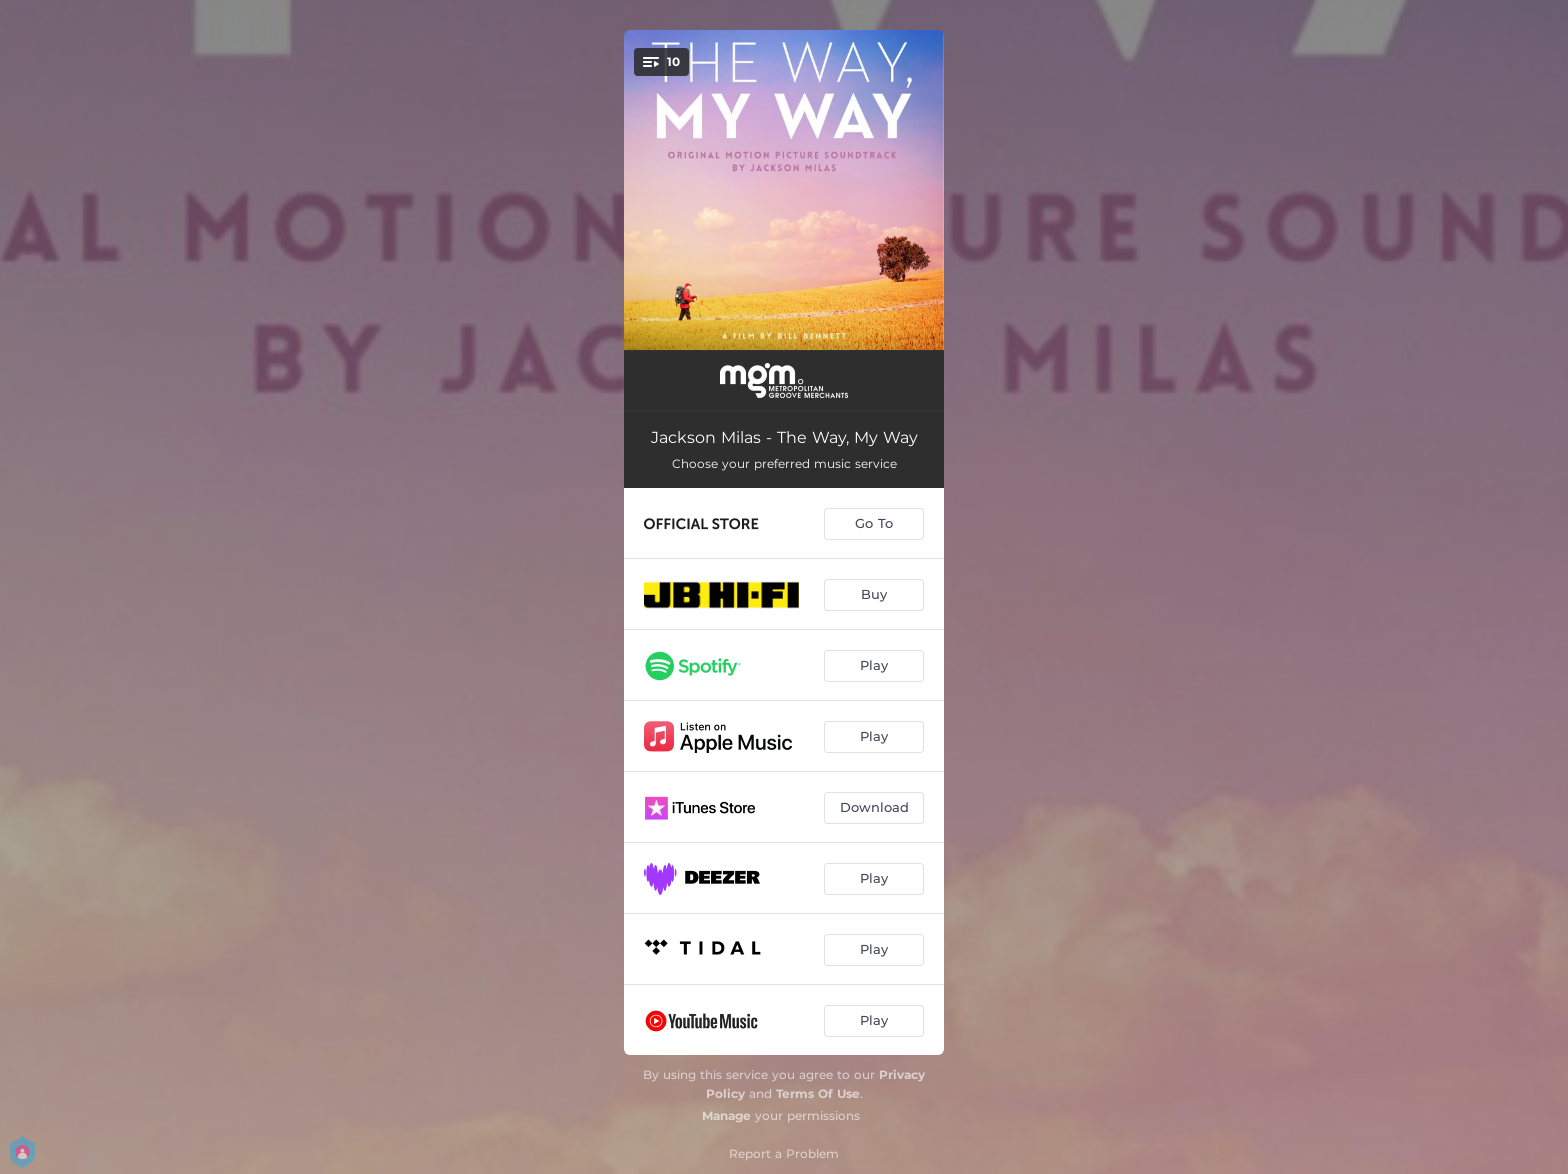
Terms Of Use (818, 1093)
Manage (726, 1115)
